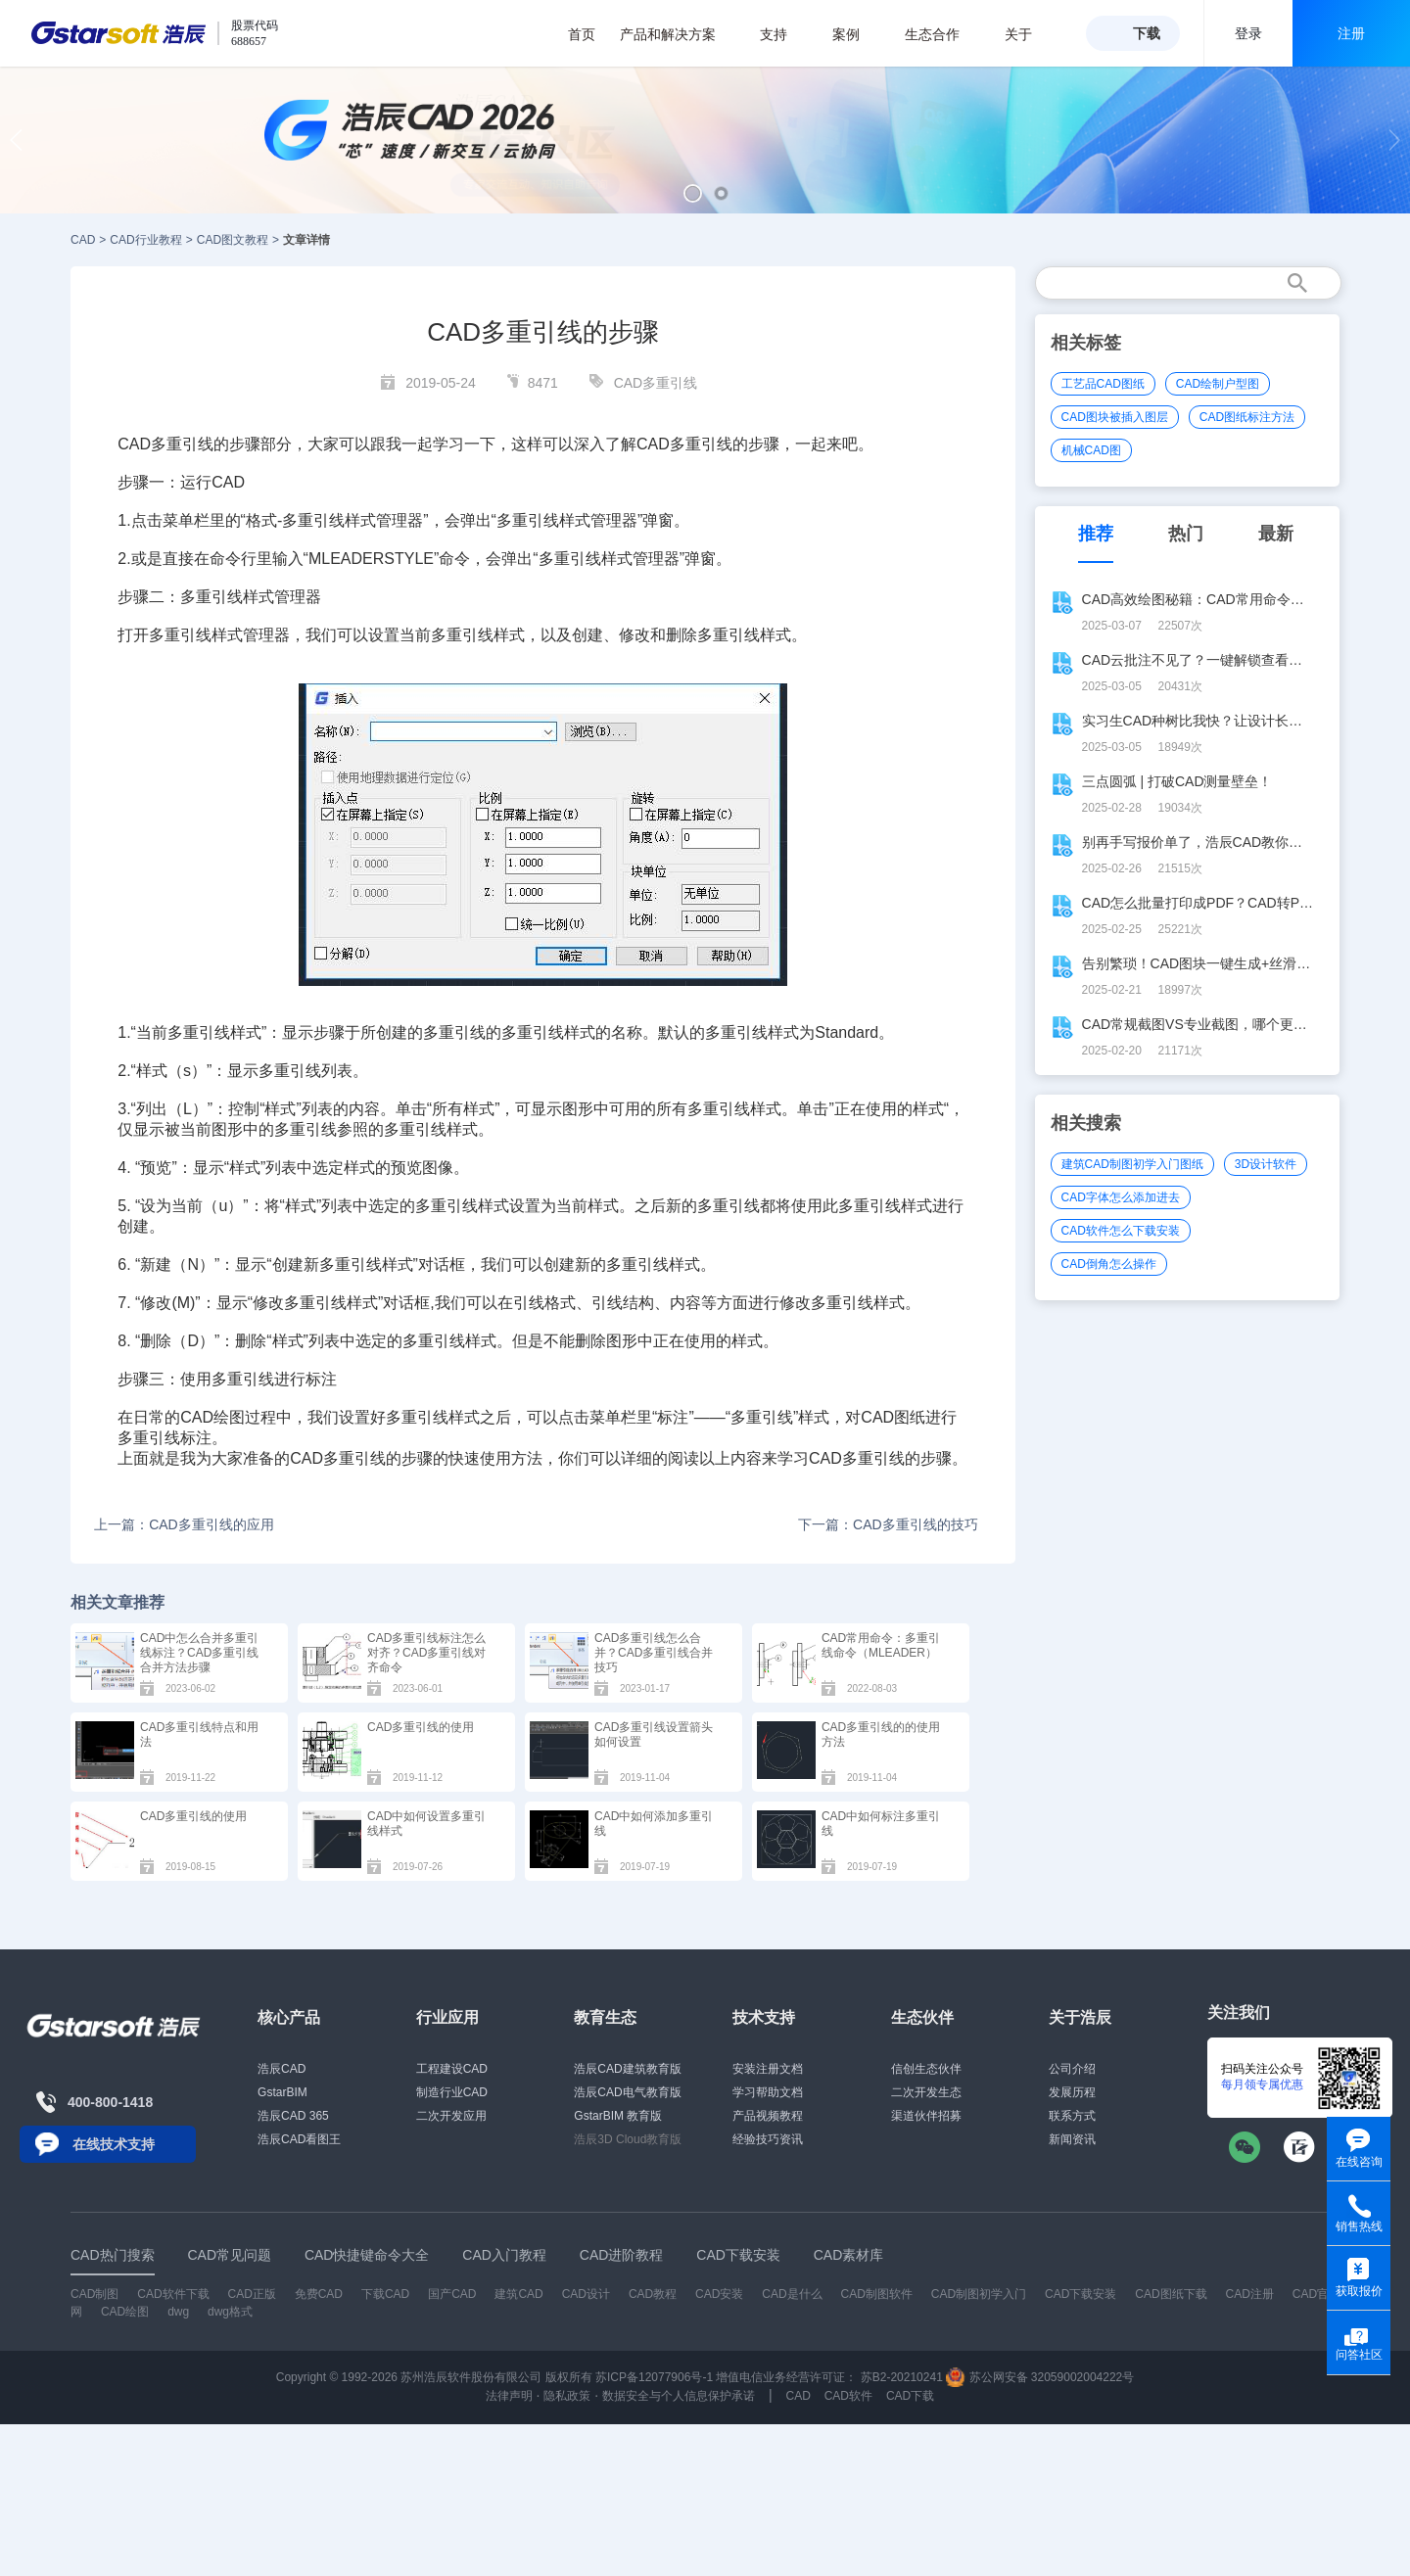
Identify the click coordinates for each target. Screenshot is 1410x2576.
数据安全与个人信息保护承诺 (678, 2396)
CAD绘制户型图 (1217, 384)
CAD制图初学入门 (978, 2294)
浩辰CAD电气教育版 (627, 2092)
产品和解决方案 (678, 34)
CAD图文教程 (232, 240)
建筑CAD (518, 2294)
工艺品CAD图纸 (1103, 384)
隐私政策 (566, 2396)
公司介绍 (1072, 2069)
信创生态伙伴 (926, 2069)
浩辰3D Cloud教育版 (628, 2139)
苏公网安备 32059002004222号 (1040, 2377)
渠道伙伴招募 (926, 2116)
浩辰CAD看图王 (299, 2139)
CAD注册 (1250, 2294)
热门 (1185, 533)
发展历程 (1072, 2092)
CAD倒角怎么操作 (1108, 1264)
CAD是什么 (792, 2294)
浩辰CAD (282, 2069)
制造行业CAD (452, 2092)
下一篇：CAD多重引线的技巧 (888, 1524)
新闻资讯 (1072, 2139)
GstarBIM (282, 2092)
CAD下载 (910, 2396)
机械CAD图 (1091, 450)
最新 (1275, 533)
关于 (1029, 34)
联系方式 (1072, 2116)
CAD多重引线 (656, 383)
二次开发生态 (926, 2092)
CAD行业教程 (145, 240)
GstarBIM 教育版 (618, 2116)
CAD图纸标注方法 (1246, 417)
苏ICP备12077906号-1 (654, 2377)
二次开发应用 (451, 2116)
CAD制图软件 (877, 2294)
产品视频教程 (767, 2116)
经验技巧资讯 (767, 2139)
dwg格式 (230, 2311)
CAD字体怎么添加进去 (1120, 1197)
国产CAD (452, 2294)
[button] (692, 193)
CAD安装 (719, 2294)
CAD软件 (848, 2396)
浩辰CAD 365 (293, 2116)
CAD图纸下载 (1170, 2294)
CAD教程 (653, 2294)
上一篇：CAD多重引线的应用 (184, 1524)
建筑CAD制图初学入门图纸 (1132, 1164)
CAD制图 (94, 2294)
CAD (82, 240)
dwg (178, 2311)
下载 (1146, 33)
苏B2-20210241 (902, 2377)
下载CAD (385, 2294)
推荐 (1095, 533)
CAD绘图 (212, 1417)
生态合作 (942, 34)
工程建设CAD (452, 2069)
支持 (784, 34)
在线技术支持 (113, 2144)
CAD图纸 (893, 1417)
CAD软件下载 (173, 2294)
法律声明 (509, 2396)
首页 (581, 34)
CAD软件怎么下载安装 (1120, 1231)
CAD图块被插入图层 (1114, 417)
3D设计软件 (1265, 1164)
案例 (856, 34)
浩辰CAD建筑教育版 (627, 2069)
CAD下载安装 (1080, 2294)
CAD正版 (251, 2294)
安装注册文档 (767, 2069)
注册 (1351, 33)
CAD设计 (586, 2294)
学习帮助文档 (767, 2092)
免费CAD (319, 2294)
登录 (1248, 33)
